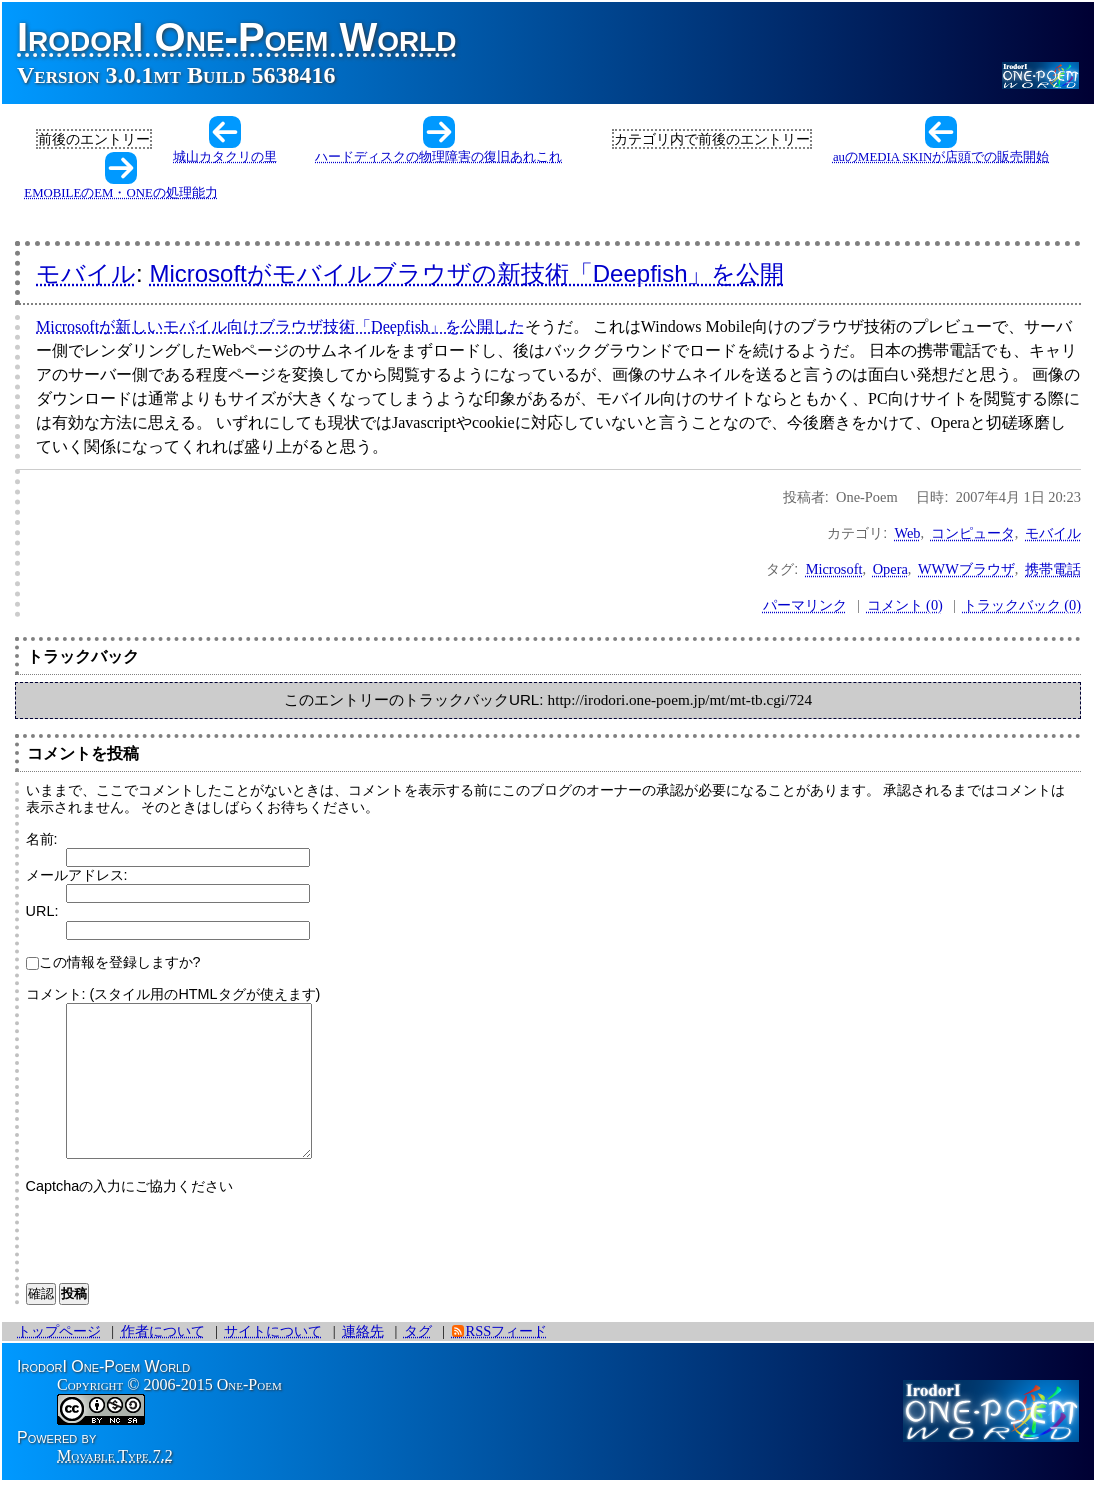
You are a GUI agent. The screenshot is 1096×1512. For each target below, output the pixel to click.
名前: (42, 839)
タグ (418, 1361)
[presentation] (178, 1264)
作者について (163, 1361)
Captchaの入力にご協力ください (130, 1216)
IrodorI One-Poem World (237, 37)
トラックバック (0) (1022, 605)
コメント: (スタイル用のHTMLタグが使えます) (173, 994)
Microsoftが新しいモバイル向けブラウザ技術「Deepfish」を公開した (280, 326)
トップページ (59, 1361)
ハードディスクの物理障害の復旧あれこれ (438, 157)
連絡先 (363, 1361)
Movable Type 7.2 (115, 1485)
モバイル (86, 273)
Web (908, 533)
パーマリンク (805, 605)
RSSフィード (507, 1361)
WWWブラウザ (966, 569)
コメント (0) (905, 605)
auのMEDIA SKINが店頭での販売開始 (941, 157)
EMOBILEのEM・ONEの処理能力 (120, 193)
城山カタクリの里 (225, 157)
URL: (42, 911)
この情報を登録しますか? (113, 962)
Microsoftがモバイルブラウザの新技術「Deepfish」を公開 (466, 273)
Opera (890, 569)
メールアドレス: (77, 875)
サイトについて (273, 1361)
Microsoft (834, 569)
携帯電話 (1053, 569)
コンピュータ (973, 533)
